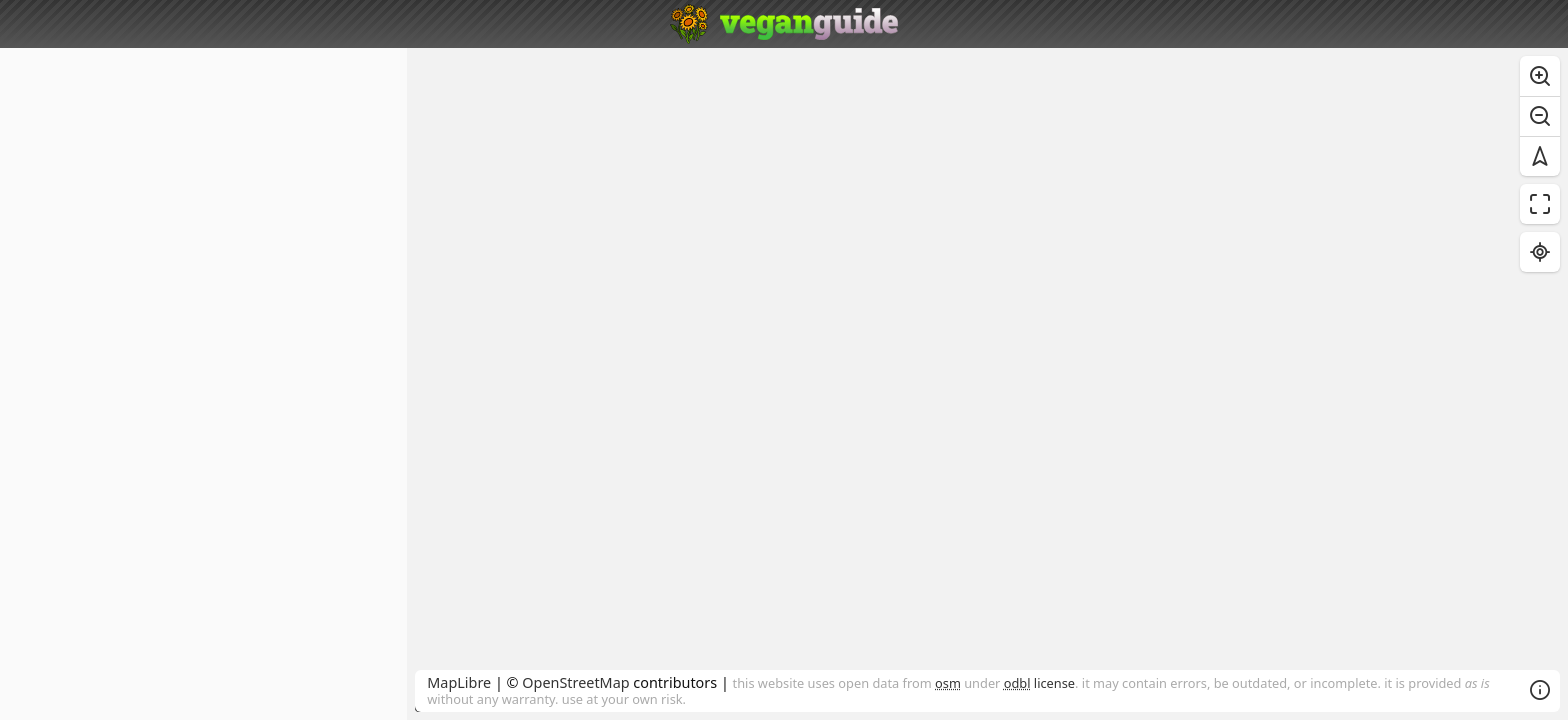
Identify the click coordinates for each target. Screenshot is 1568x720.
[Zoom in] (1540, 76)
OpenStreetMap (575, 682)
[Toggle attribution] (1540, 690)
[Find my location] (1540, 252)
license (1039, 683)
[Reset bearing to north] (1540, 156)
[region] (987, 384)
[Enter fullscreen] (1540, 204)
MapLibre (459, 682)
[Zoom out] (1540, 116)
